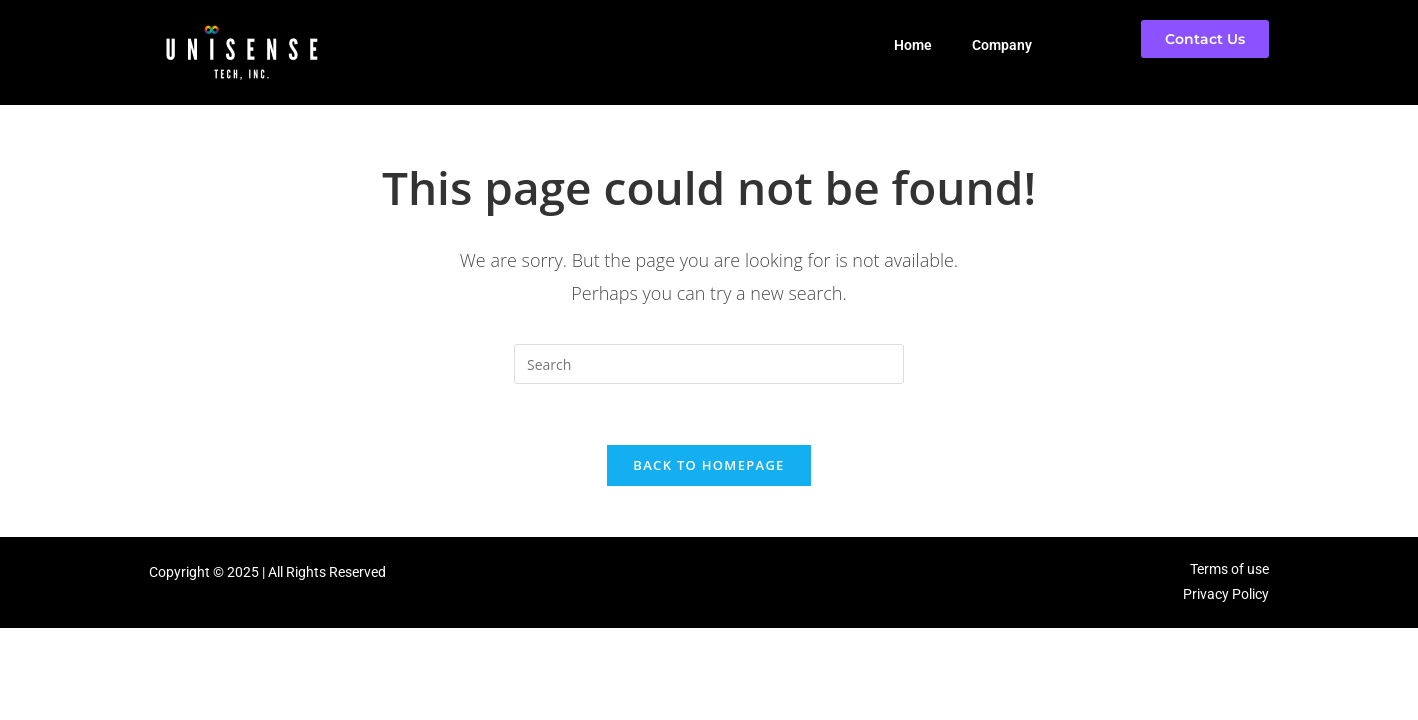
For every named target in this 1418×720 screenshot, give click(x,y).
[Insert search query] (709, 364)
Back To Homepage (708, 465)
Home (913, 45)
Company (1002, 45)
